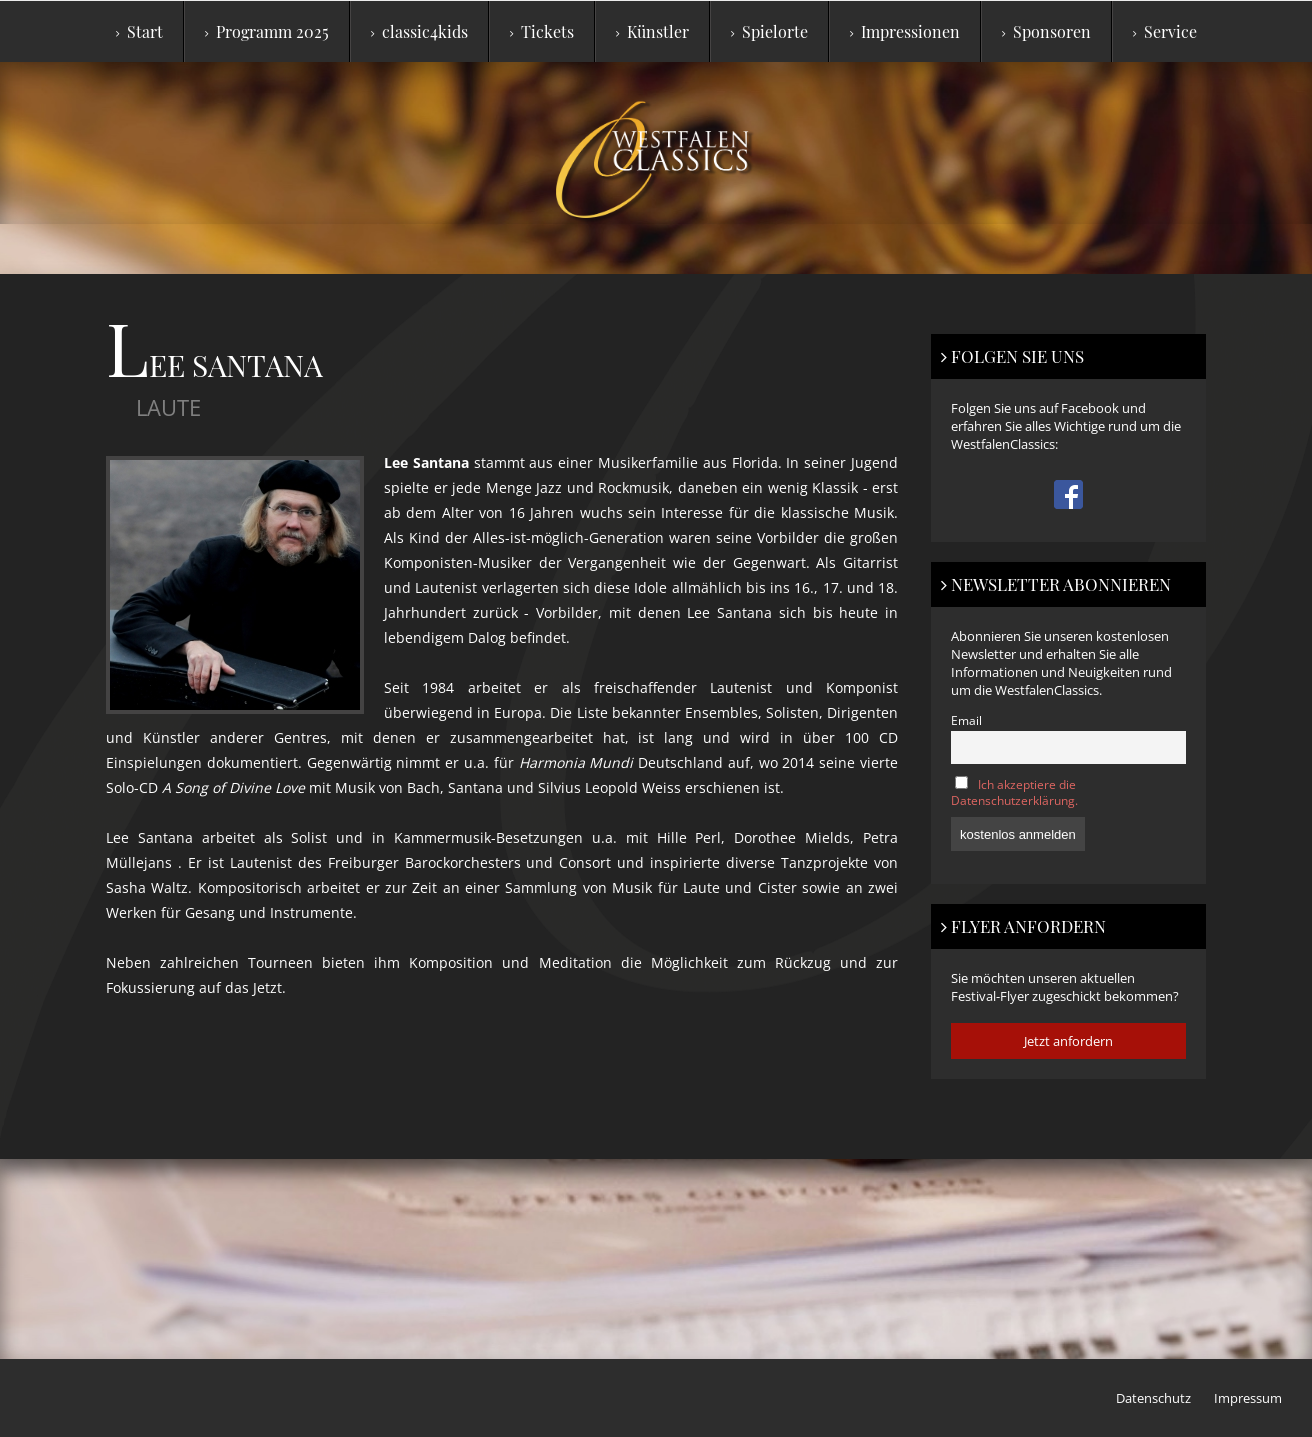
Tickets (542, 31)
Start (139, 31)
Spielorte (769, 31)
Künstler (652, 31)
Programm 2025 (267, 31)
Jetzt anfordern (1068, 1041)
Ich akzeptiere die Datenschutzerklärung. (1014, 792)
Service (1165, 31)
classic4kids (419, 31)
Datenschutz (1153, 1398)
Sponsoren (1046, 31)
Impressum (1248, 1398)
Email (966, 720)
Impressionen (905, 31)
